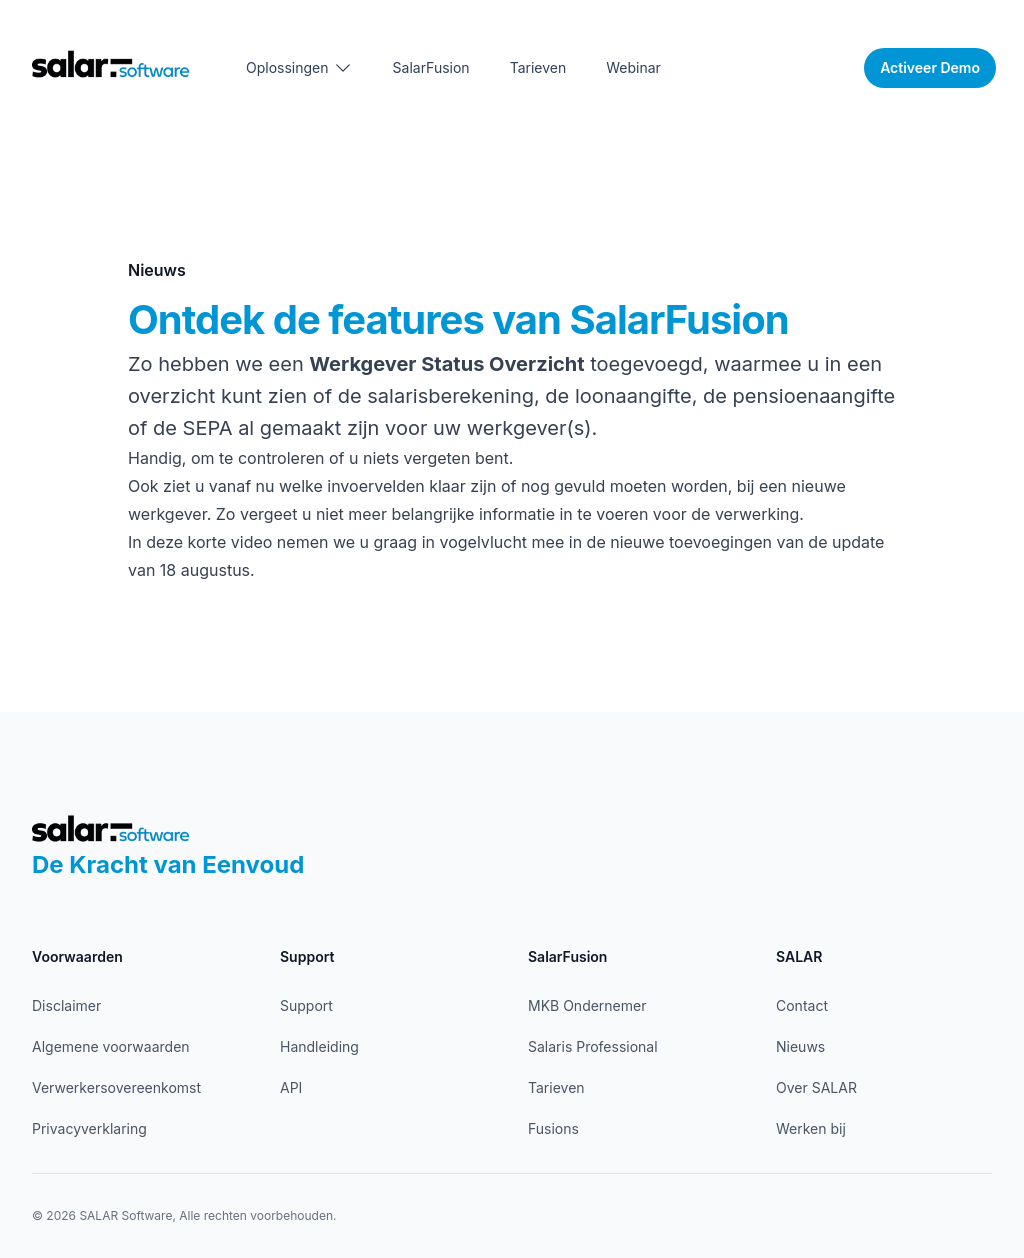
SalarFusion (431, 67)
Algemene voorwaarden (111, 1046)
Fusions (553, 1128)
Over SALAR (816, 1087)
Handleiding (319, 1046)
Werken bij (811, 1128)
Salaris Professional (593, 1046)
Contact (802, 1005)
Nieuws (800, 1046)
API (291, 1087)
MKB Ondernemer (587, 1005)
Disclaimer (66, 1005)
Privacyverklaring (89, 1128)
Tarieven (538, 67)
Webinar (633, 67)
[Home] (111, 63)
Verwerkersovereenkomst (116, 1087)
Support (306, 1005)
